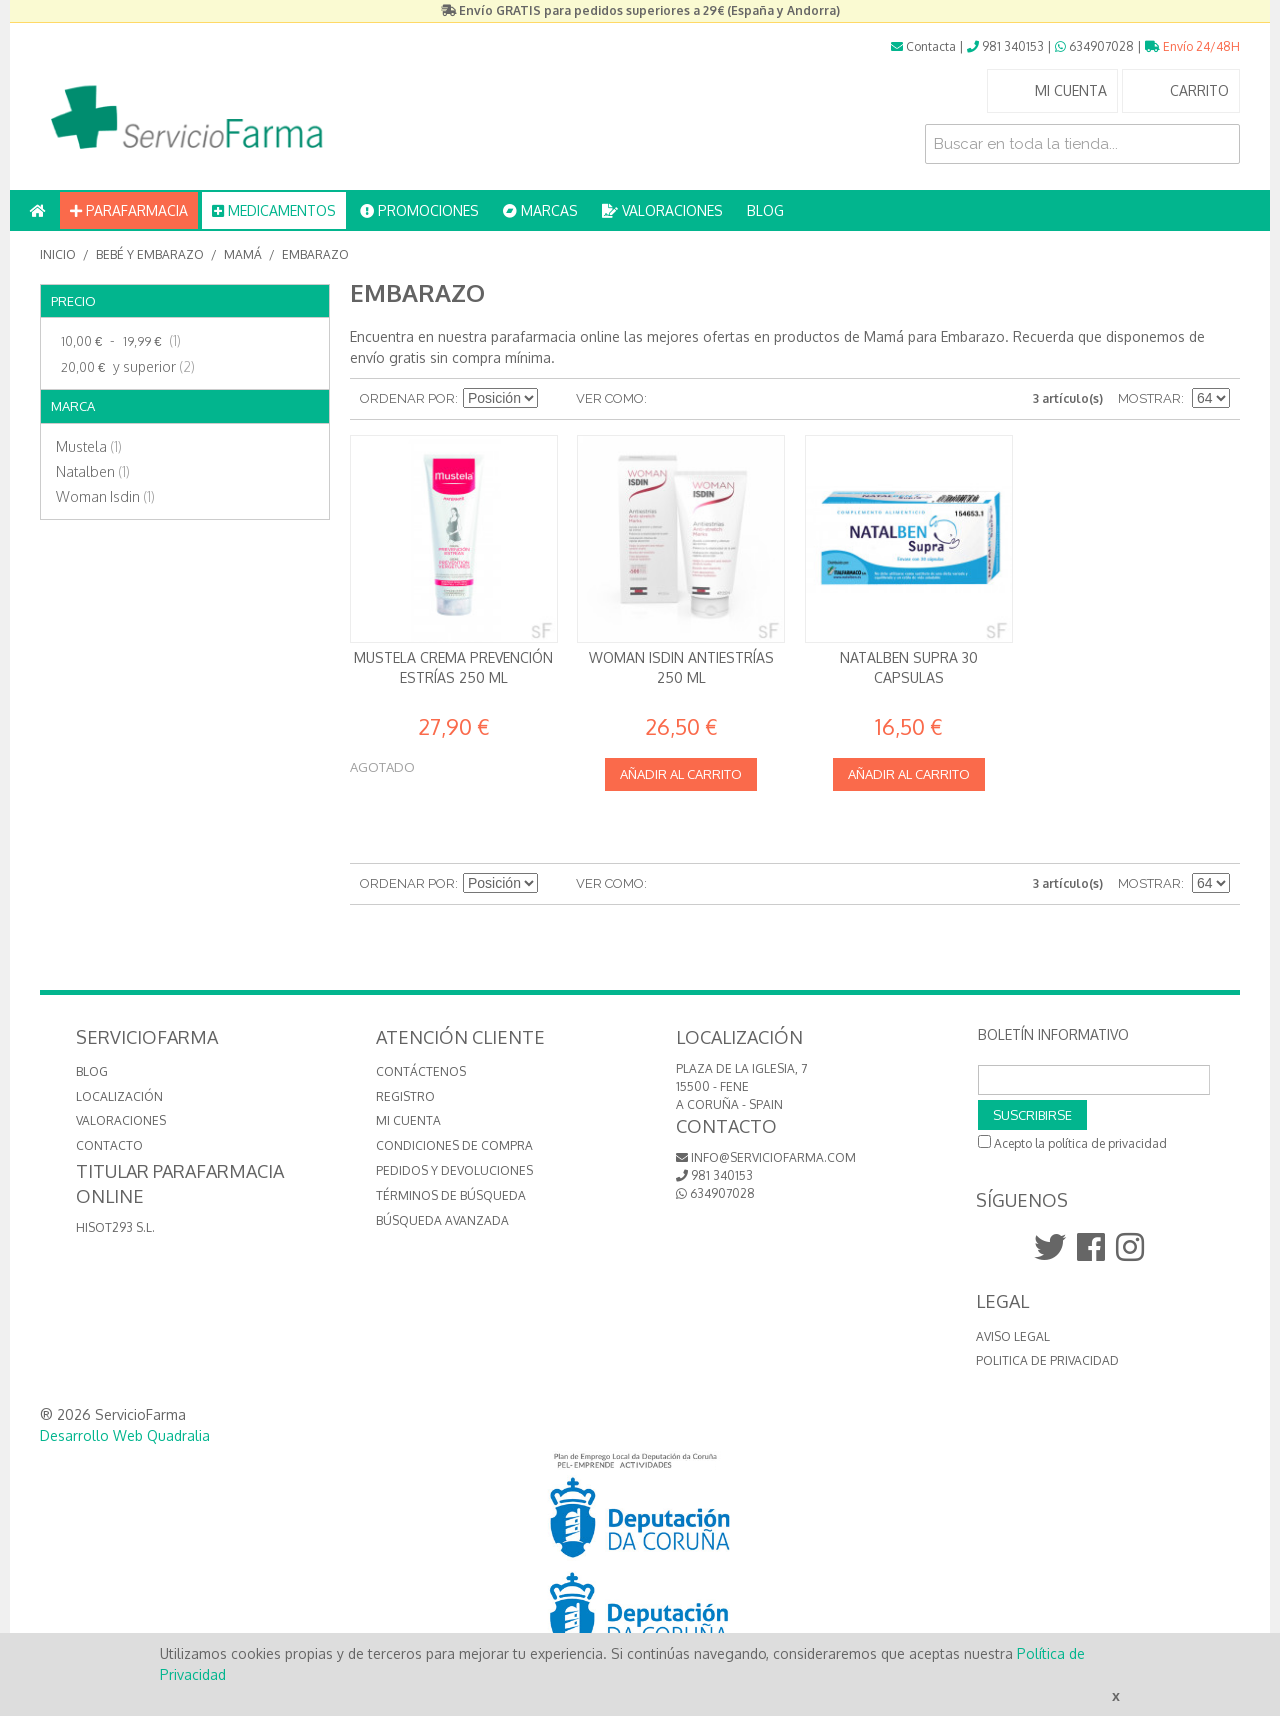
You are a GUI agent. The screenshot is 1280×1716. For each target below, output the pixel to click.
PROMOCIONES (419, 210)
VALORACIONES (662, 210)
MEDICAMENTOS (274, 210)
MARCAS (540, 210)
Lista (702, 399)
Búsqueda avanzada (442, 1220)
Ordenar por (407, 398)
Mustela (89, 446)
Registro (405, 1096)
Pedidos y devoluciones (454, 1170)
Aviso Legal (1013, 1336)
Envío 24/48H (1192, 46)
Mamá (243, 254)
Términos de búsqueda (451, 1195)
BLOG (765, 210)
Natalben (93, 471)
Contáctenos (421, 1071)
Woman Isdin (105, 496)
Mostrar (1149, 398)
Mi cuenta (408, 1120)
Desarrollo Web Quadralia (125, 1435)
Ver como (610, 398)
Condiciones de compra (454, 1145)
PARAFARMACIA (129, 210)
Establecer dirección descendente (556, 399)
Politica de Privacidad (1047, 1360)
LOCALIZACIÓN (119, 1096)
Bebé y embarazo (150, 254)
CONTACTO (109, 1145)
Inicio (58, 254)
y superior (125, 367)
